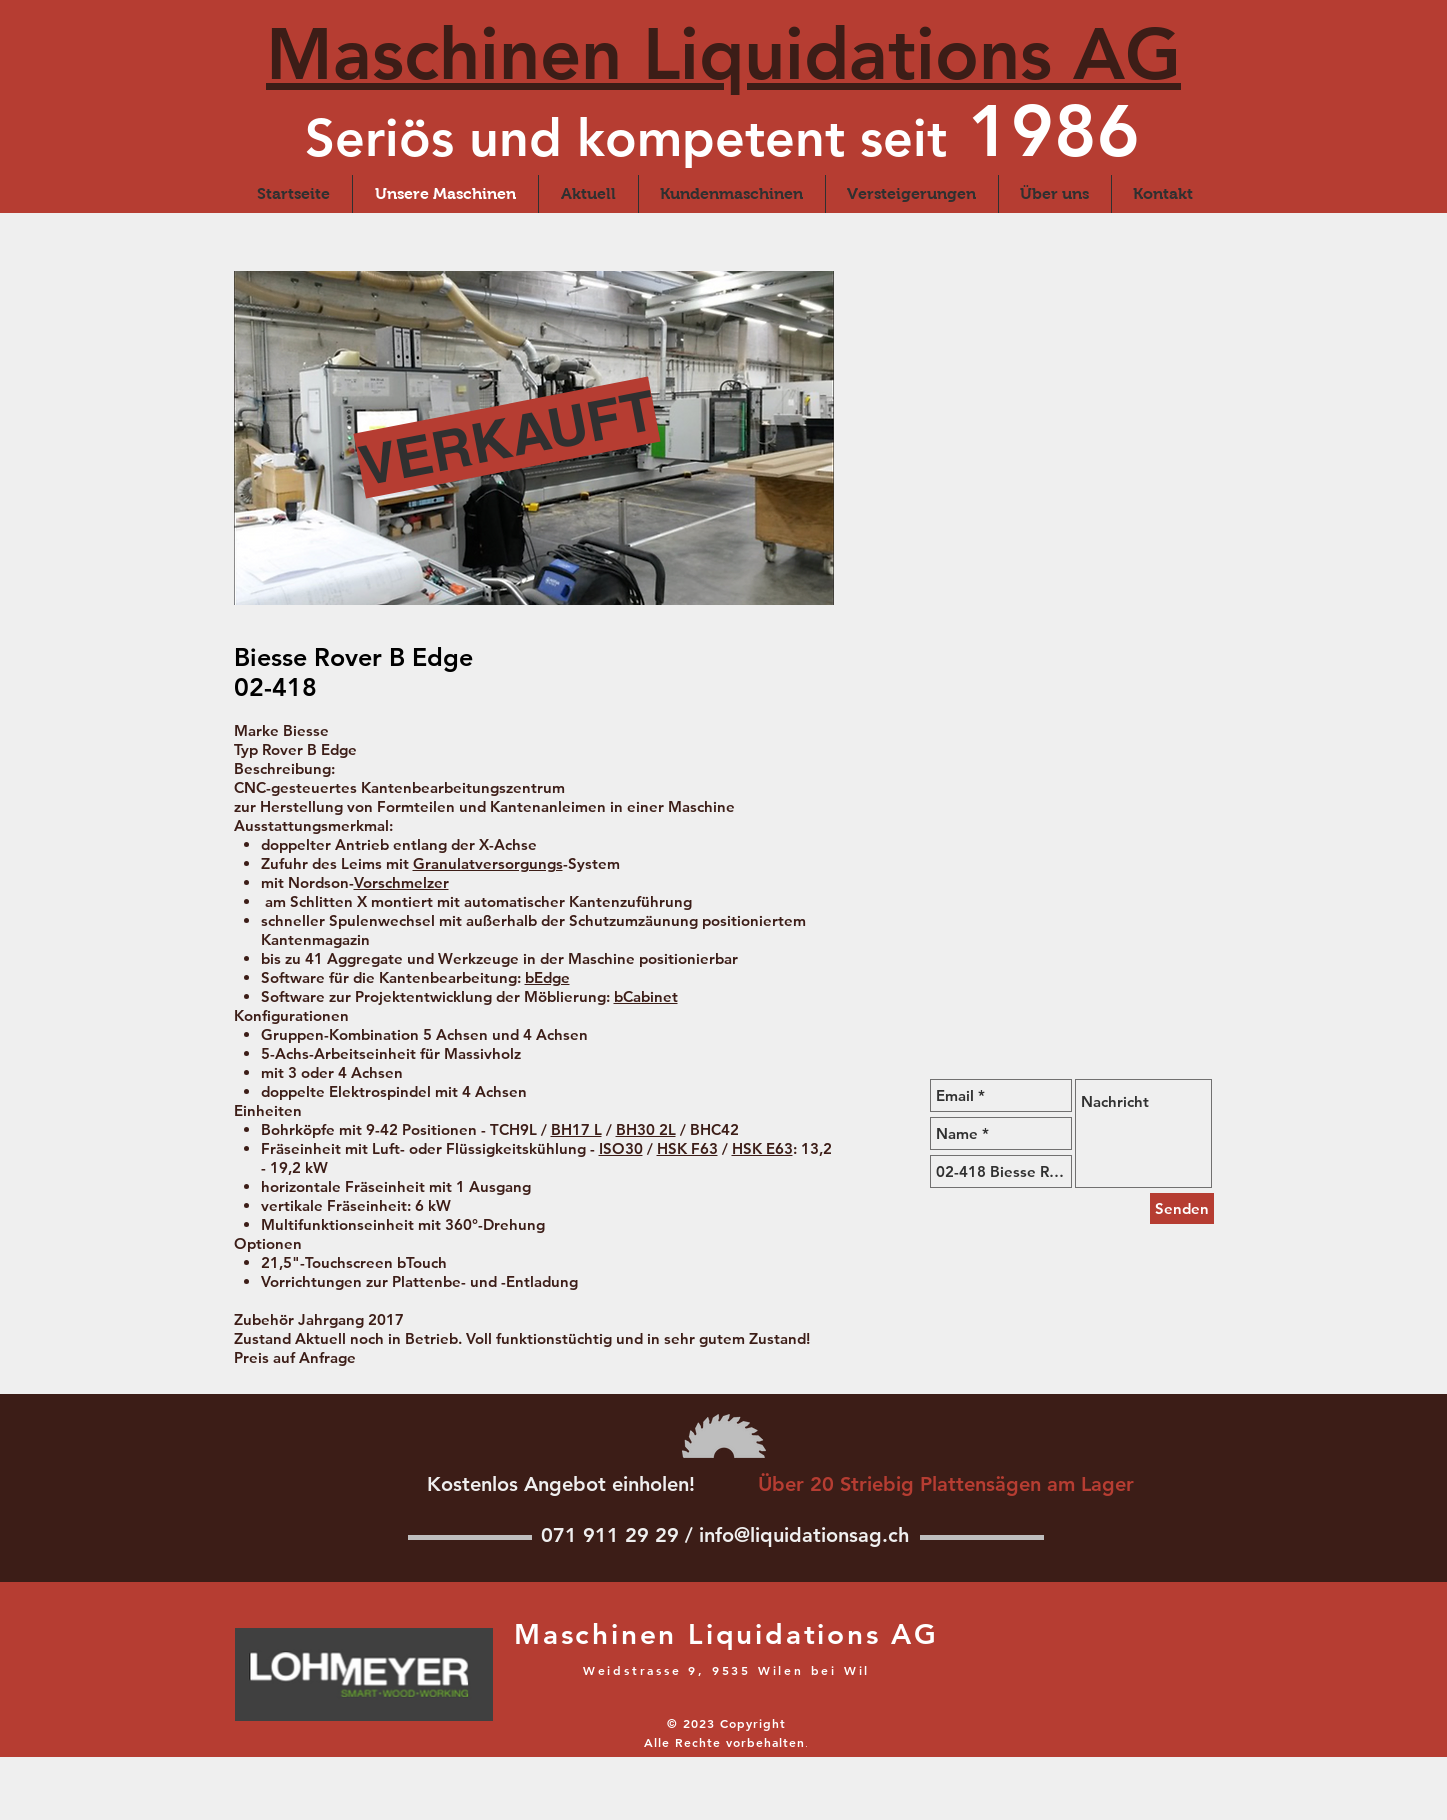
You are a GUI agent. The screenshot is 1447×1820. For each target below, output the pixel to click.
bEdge (547, 977)
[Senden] (1182, 1208)
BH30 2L (646, 1129)
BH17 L (576, 1129)
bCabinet (646, 996)
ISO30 (621, 1148)
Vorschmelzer (401, 882)
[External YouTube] (1016, 904)
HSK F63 (687, 1148)
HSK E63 (762, 1148)
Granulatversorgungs (488, 863)
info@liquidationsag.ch (804, 1535)
